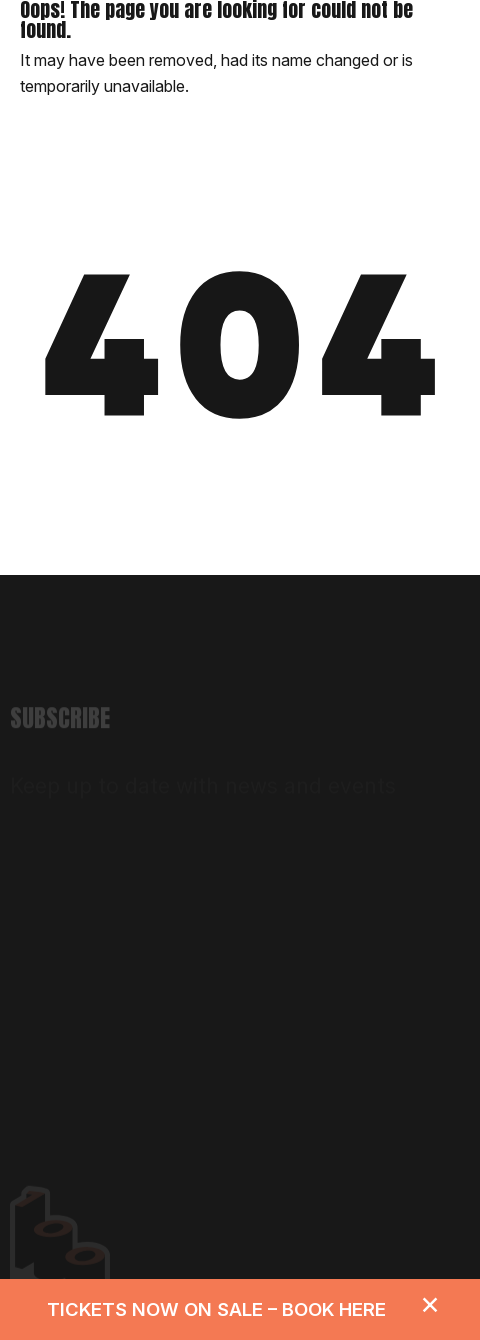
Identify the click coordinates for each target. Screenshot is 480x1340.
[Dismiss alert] (430, 1303)
